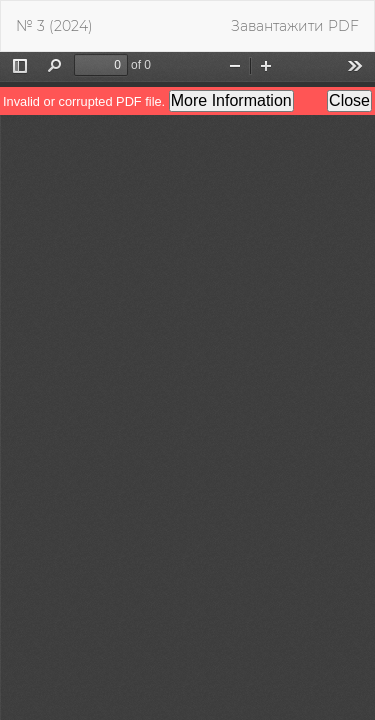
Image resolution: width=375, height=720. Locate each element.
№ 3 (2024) (54, 26)
